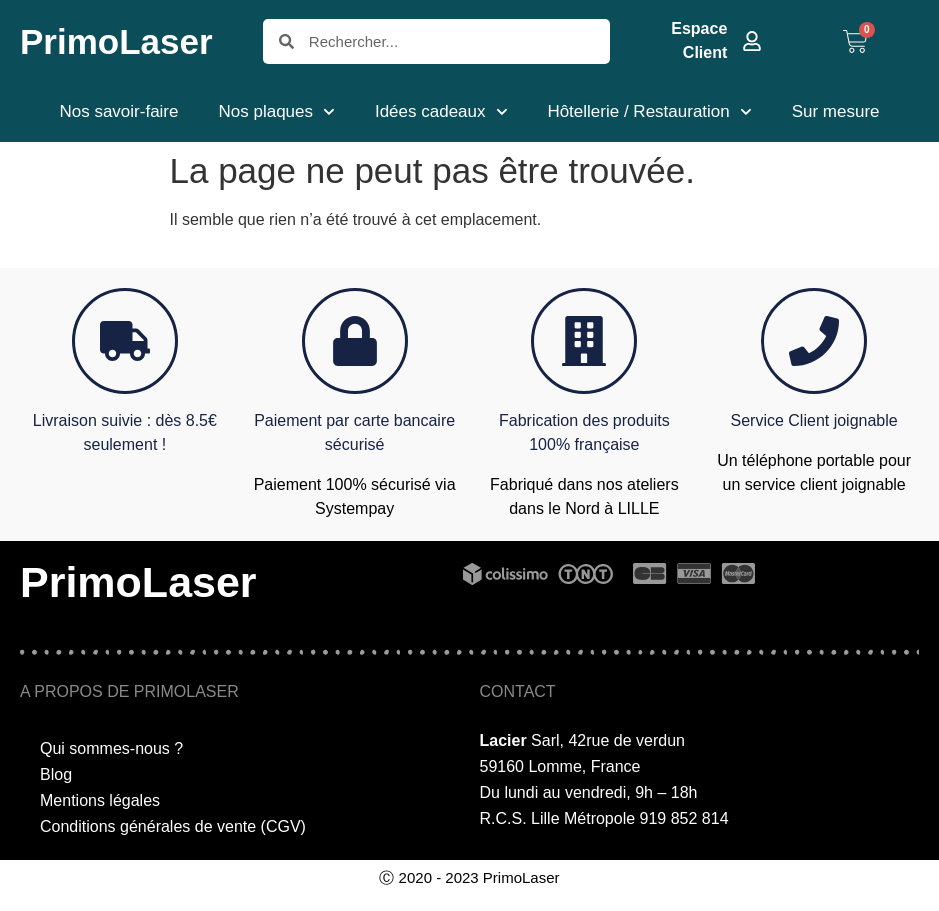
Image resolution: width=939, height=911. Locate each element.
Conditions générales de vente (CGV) (173, 826)
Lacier (503, 740)
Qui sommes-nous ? (111, 748)
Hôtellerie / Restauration (649, 112)
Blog (56, 774)
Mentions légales (100, 800)
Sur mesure (836, 111)
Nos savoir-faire (118, 111)
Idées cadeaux (441, 112)
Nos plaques (277, 112)
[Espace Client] (752, 41)
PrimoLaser (116, 41)
